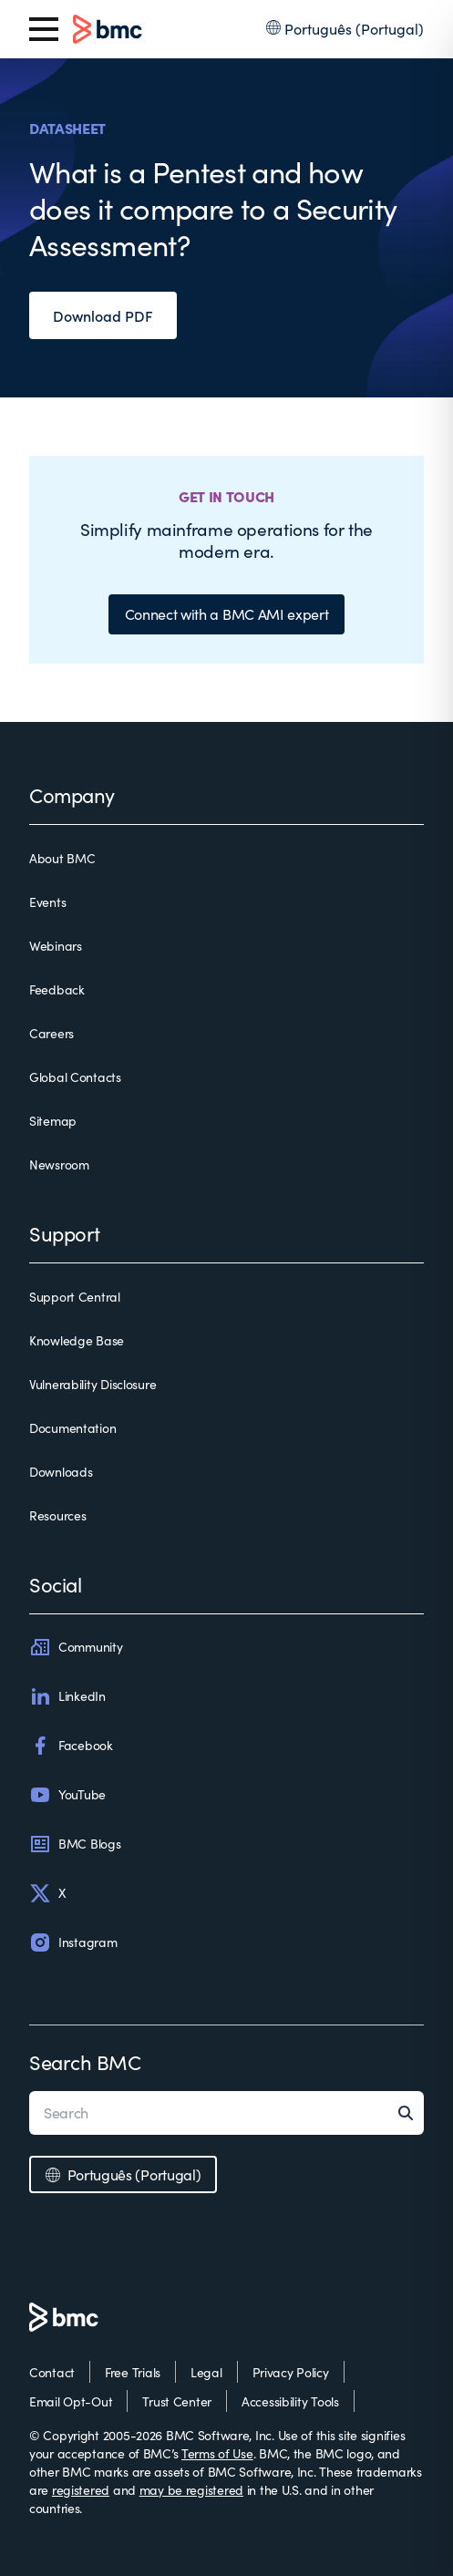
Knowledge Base (76, 1340)
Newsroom (59, 1164)
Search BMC (85, 2062)
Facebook (71, 1746)
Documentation (72, 1428)
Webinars (55, 945)
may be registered (191, 2490)
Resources (57, 1515)
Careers (51, 1033)
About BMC (62, 858)
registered (80, 2490)
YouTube (67, 1795)
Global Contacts (75, 1077)
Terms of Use (217, 2453)
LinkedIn (67, 1696)
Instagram (73, 1942)
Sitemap (53, 1120)
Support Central (74, 1296)
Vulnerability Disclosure (92, 1384)
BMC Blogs (74, 1844)
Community (75, 1647)
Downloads (60, 1471)
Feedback (57, 989)
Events (47, 902)
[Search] (411, 2113)
